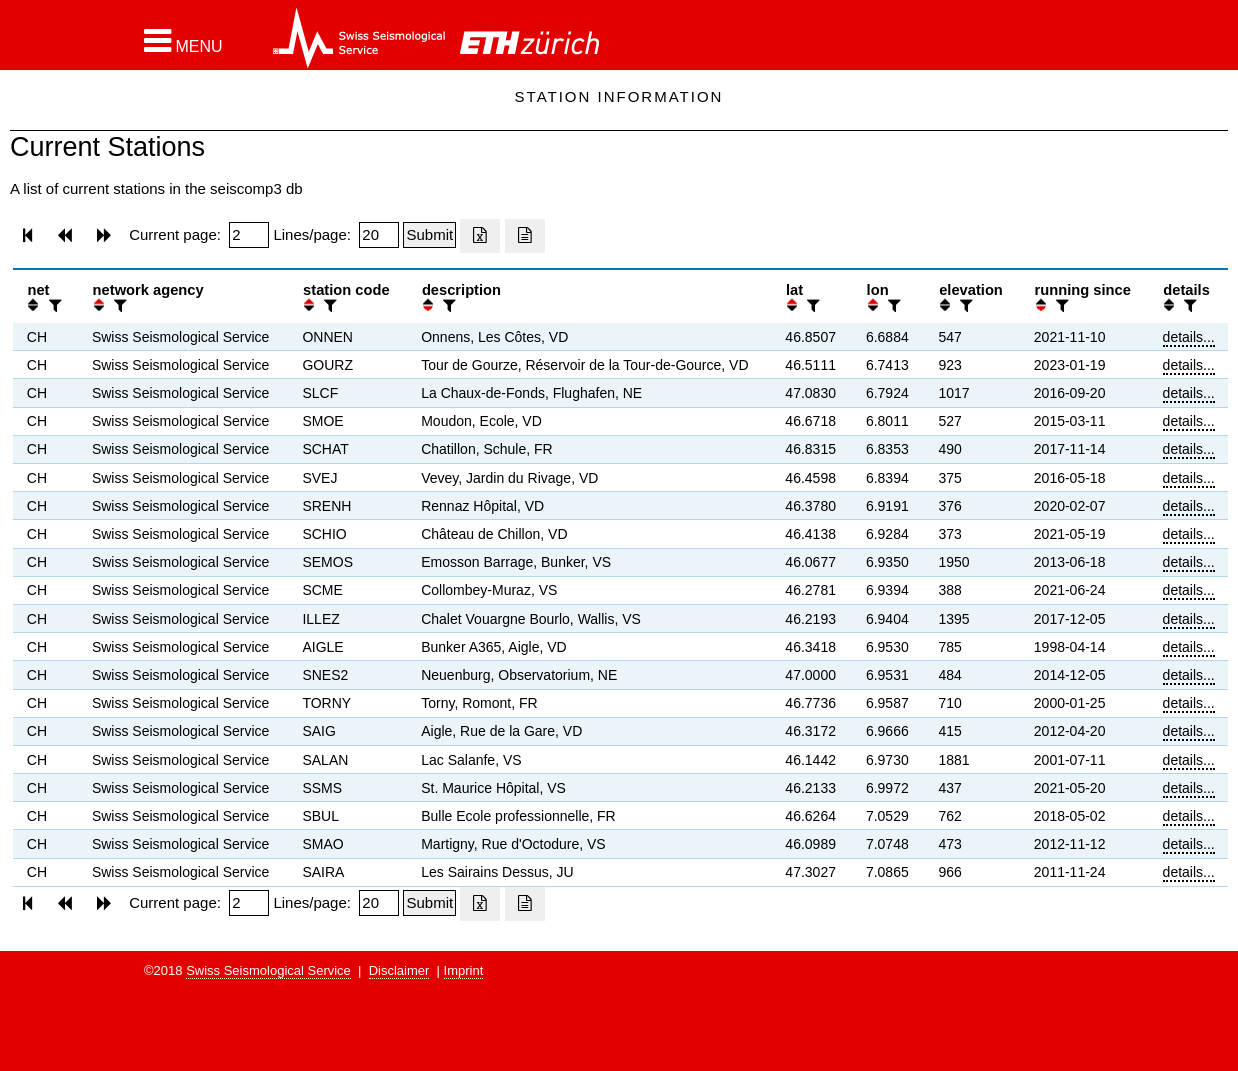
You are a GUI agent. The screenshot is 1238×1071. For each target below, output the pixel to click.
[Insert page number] (249, 235)
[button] (183, 41)
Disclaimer (399, 970)
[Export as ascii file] (525, 236)
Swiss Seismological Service (268, 970)
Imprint (464, 970)
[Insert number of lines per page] (379, 235)
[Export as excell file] (480, 236)
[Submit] (429, 235)
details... (1189, 337)
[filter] (53, 305)
